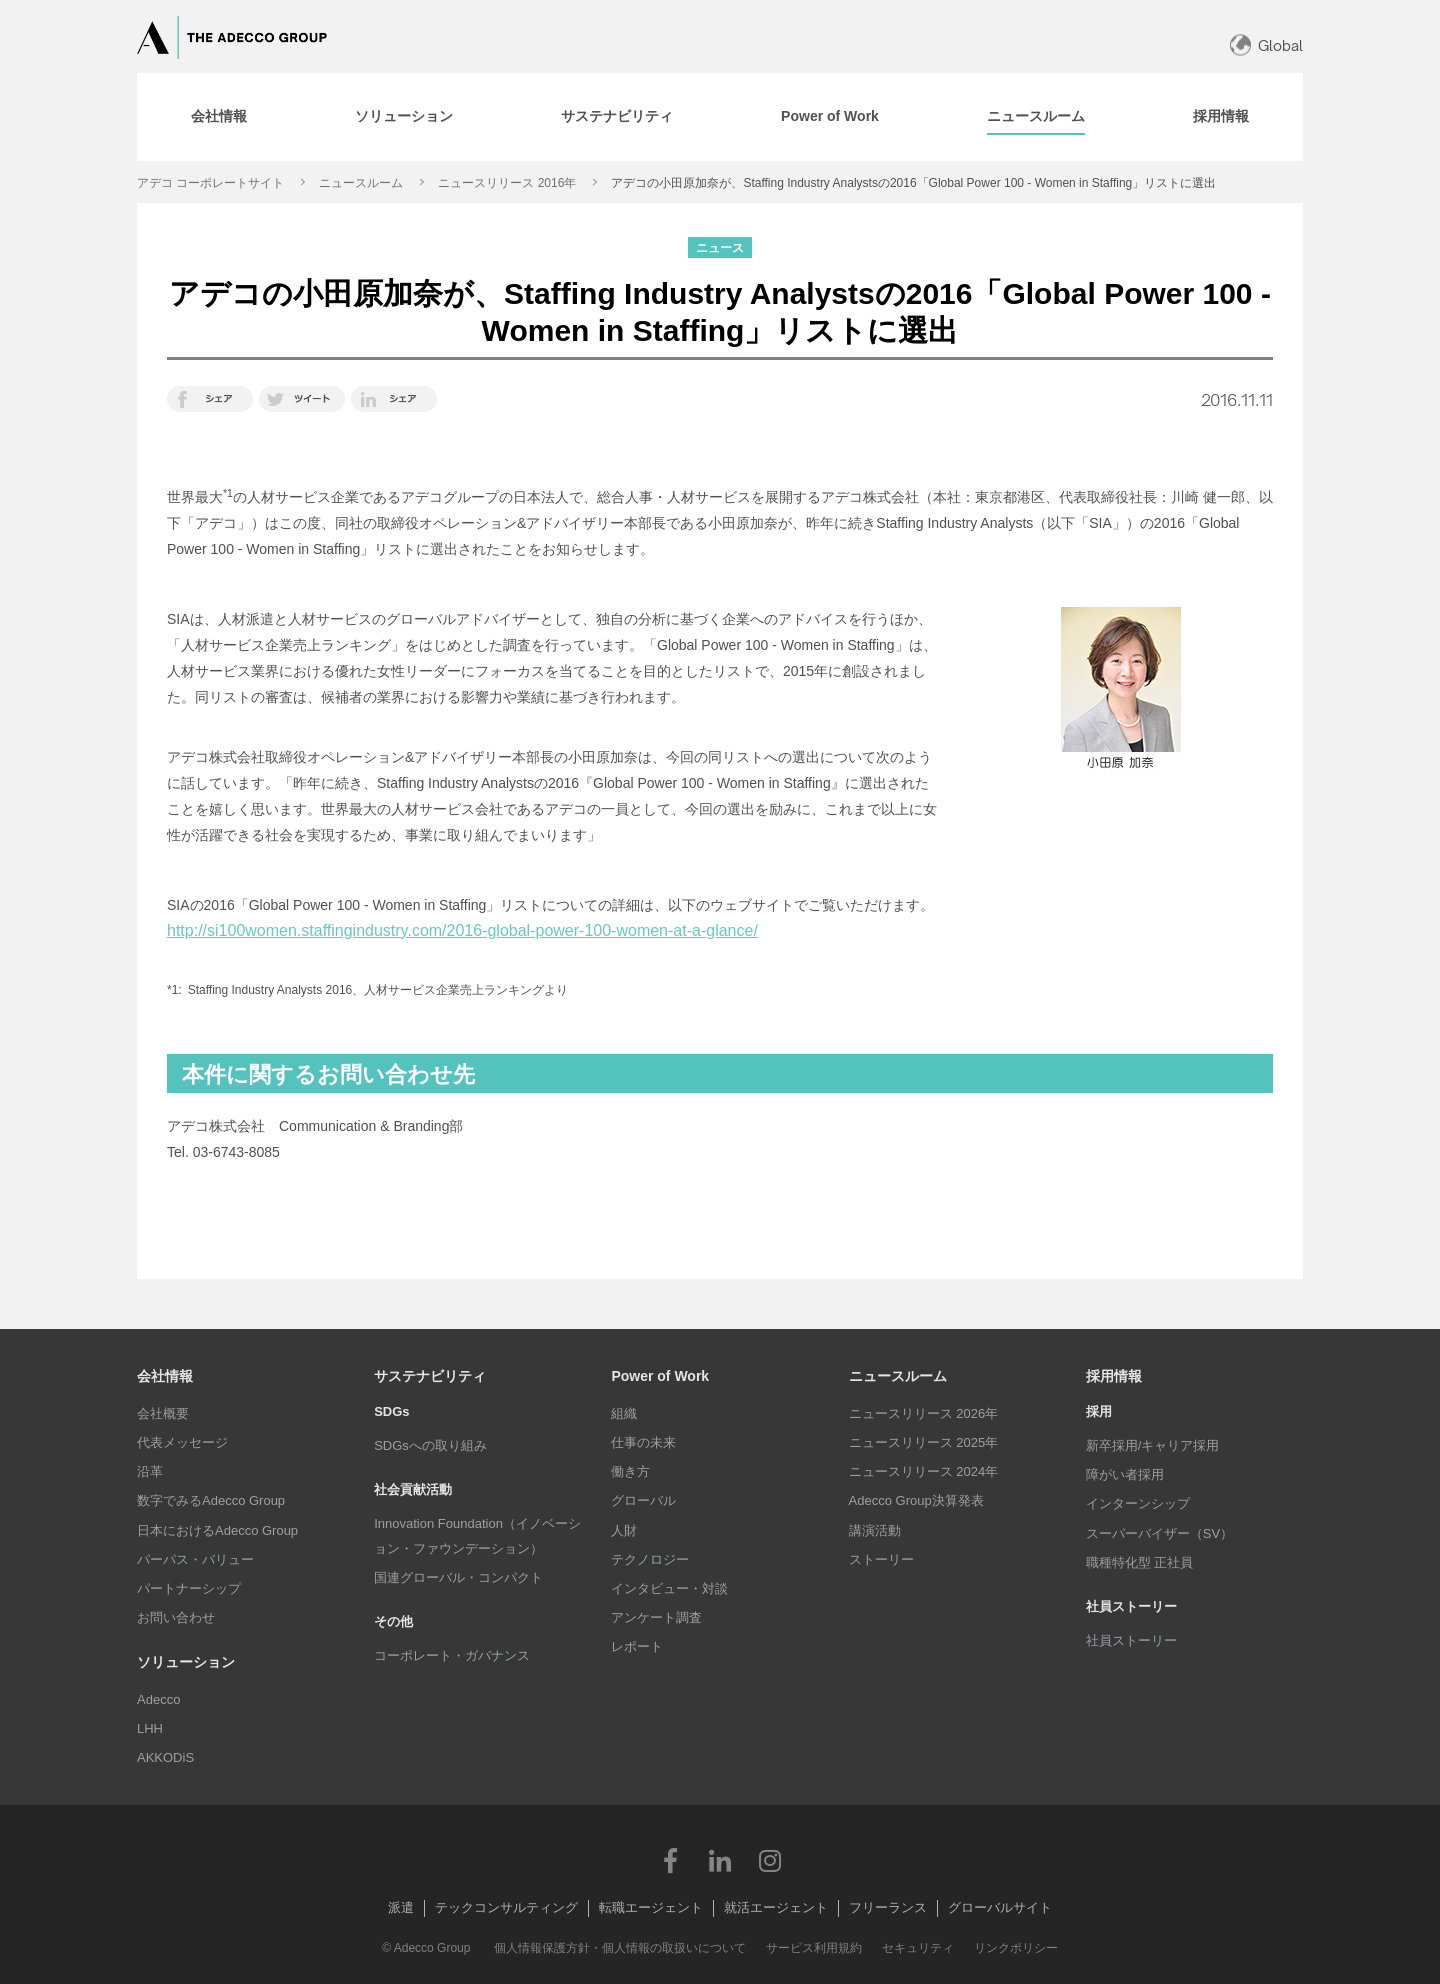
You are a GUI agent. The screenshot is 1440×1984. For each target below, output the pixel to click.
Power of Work (660, 1376)
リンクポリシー (1016, 1948)
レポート (637, 1646)
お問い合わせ (176, 1617)
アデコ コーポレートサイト (210, 183)
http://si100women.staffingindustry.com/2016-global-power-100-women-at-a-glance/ (462, 930)
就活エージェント (776, 1907)
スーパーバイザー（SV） (1159, 1533)
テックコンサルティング (506, 1907)
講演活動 (875, 1530)
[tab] (219, 117)
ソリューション (186, 1662)
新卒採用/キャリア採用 (1153, 1445)
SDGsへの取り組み (430, 1445)
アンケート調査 (656, 1617)
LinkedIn (720, 1860)
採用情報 (1114, 1376)
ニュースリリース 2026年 (924, 1413)
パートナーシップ (189, 1588)
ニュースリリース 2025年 (924, 1442)
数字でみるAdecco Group (211, 1500)
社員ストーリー (1131, 1640)
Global (1280, 45)
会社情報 (165, 1376)
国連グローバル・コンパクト (458, 1577)
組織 (624, 1413)
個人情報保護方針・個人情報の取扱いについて (620, 1948)
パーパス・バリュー (195, 1559)
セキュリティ (918, 1948)
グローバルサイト (1000, 1907)
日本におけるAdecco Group (217, 1530)
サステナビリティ (430, 1376)
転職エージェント (651, 1907)
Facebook (670, 1860)
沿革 (150, 1471)
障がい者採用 (1125, 1474)
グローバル (643, 1500)
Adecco (158, 1699)
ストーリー (881, 1559)
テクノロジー (650, 1559)
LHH (150, 1728)
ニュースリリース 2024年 (924, 1471)
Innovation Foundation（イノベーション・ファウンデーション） (477, 1535)
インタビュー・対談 (669, 1588)
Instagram (770, 1860)
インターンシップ (1138, 1503)
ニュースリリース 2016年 (507, 183)
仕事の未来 (643, 1442)
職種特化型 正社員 (1140, 1562)
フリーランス (888, 1907)
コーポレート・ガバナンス (452, 1655)
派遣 (401, 1907)
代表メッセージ (182, 1442)
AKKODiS (165, 1757)
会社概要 (163, 1413)
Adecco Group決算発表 (916, 1500)
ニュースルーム (361, 183)
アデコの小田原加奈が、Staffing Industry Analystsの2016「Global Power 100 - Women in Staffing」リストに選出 (913, 183)
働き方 (630, 1471)
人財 (624, 1530)
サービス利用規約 (814, 1948)
